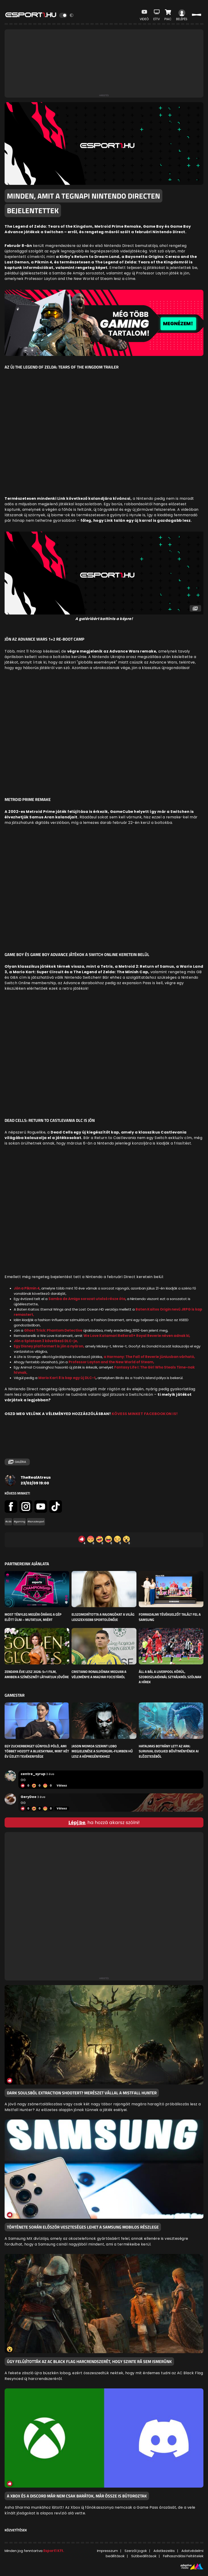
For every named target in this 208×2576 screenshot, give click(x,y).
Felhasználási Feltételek (183, 2556)
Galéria (17, 1462)
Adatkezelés (164, 2550)
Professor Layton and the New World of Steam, (111, 1362)
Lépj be (77, 1822)
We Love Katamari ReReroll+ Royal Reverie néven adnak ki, (136, 1335)
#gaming (19, 1521)
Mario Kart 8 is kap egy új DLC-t (67, 1377)
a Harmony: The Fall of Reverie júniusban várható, (149, 1356)
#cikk (8, 1521)
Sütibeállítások (143, 2556)
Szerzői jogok (136, 2550)
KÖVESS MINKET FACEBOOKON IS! (145, 1413)
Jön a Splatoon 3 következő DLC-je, (46, 1341)
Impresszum (107, 2550)
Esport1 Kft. (53, 2550)
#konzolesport (36, 1521)
